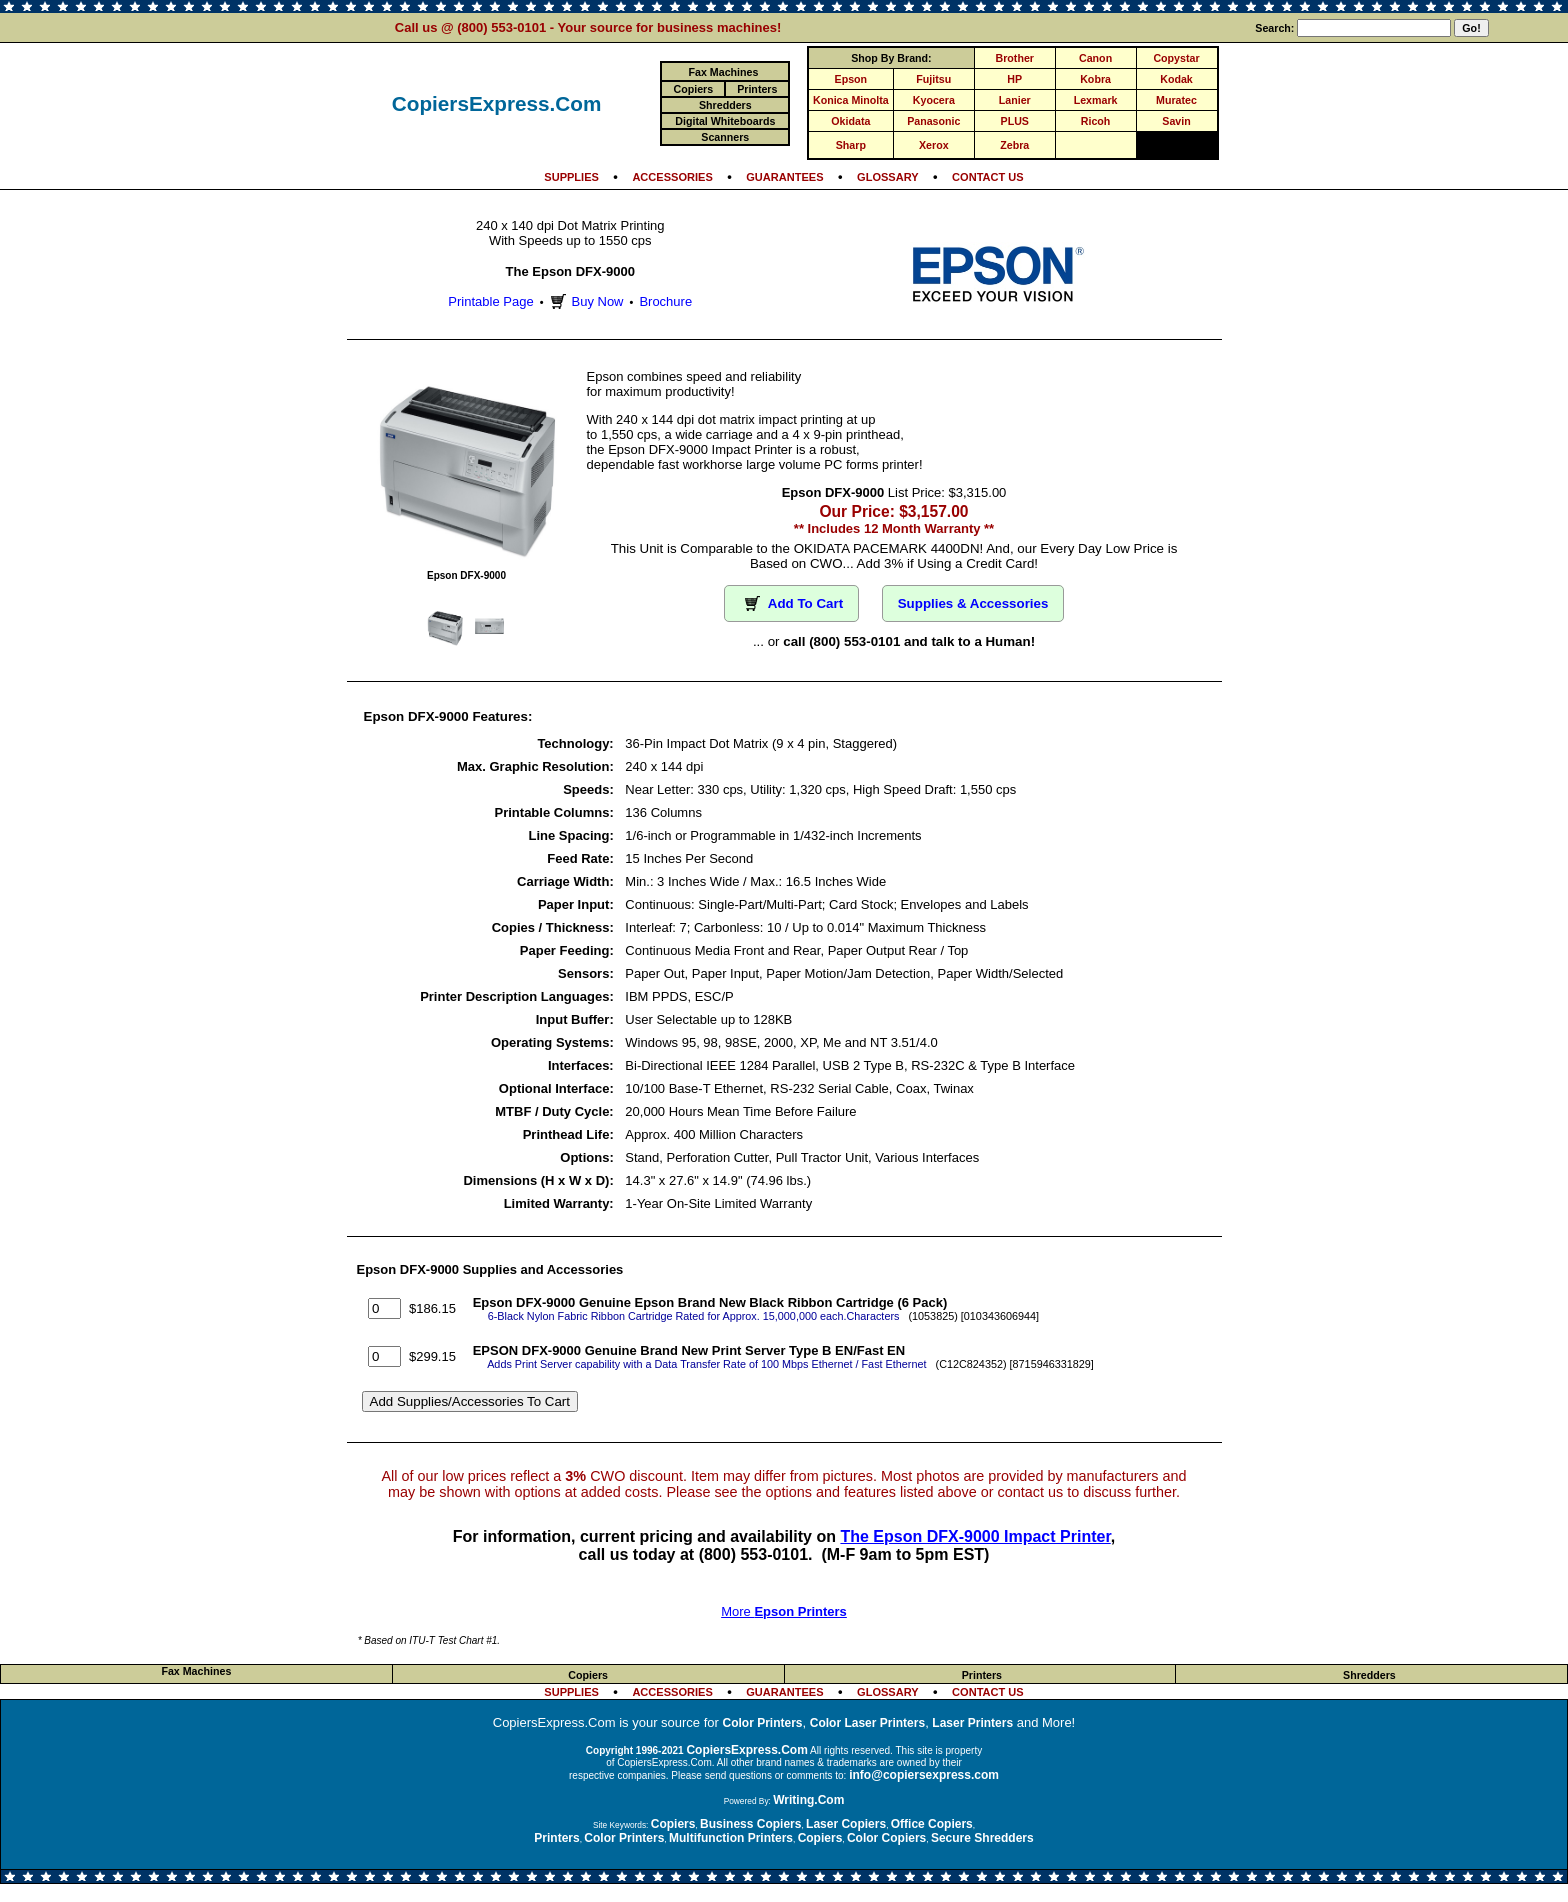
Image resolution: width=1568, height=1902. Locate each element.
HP (1014, 79)
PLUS (1015, 121)
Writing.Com (808, 1800)
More (784, 1611)
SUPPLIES (571, 177)
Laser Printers (972, 1723)
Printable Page (490, 301)
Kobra (1095, 79)
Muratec (1176, 100)
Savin (1176, 121)
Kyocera (934, 100)
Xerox (934, 145)
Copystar (1176, 58)
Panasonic (933, 121)
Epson (851, 79)
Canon (1095, 58)
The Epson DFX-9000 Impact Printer (975, 1536)
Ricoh (1096, 121)
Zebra (1014, 145)
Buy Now (584, 301)
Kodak (1176, 79)
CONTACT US (988, 177)
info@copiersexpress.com (924, 1775)
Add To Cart (791, 603)
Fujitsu (933, 79)
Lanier (1015, 100)
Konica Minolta (851, 100)
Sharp (851, 145)
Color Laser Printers (867, 1723)
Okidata (850, 121)
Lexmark (1096, 100)
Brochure (665, 301)
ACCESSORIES (672, 177)
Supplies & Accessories (973, 603)
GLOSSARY (888, 177)
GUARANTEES (784, 177)
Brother (1015, 58)
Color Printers (763, 1723)
